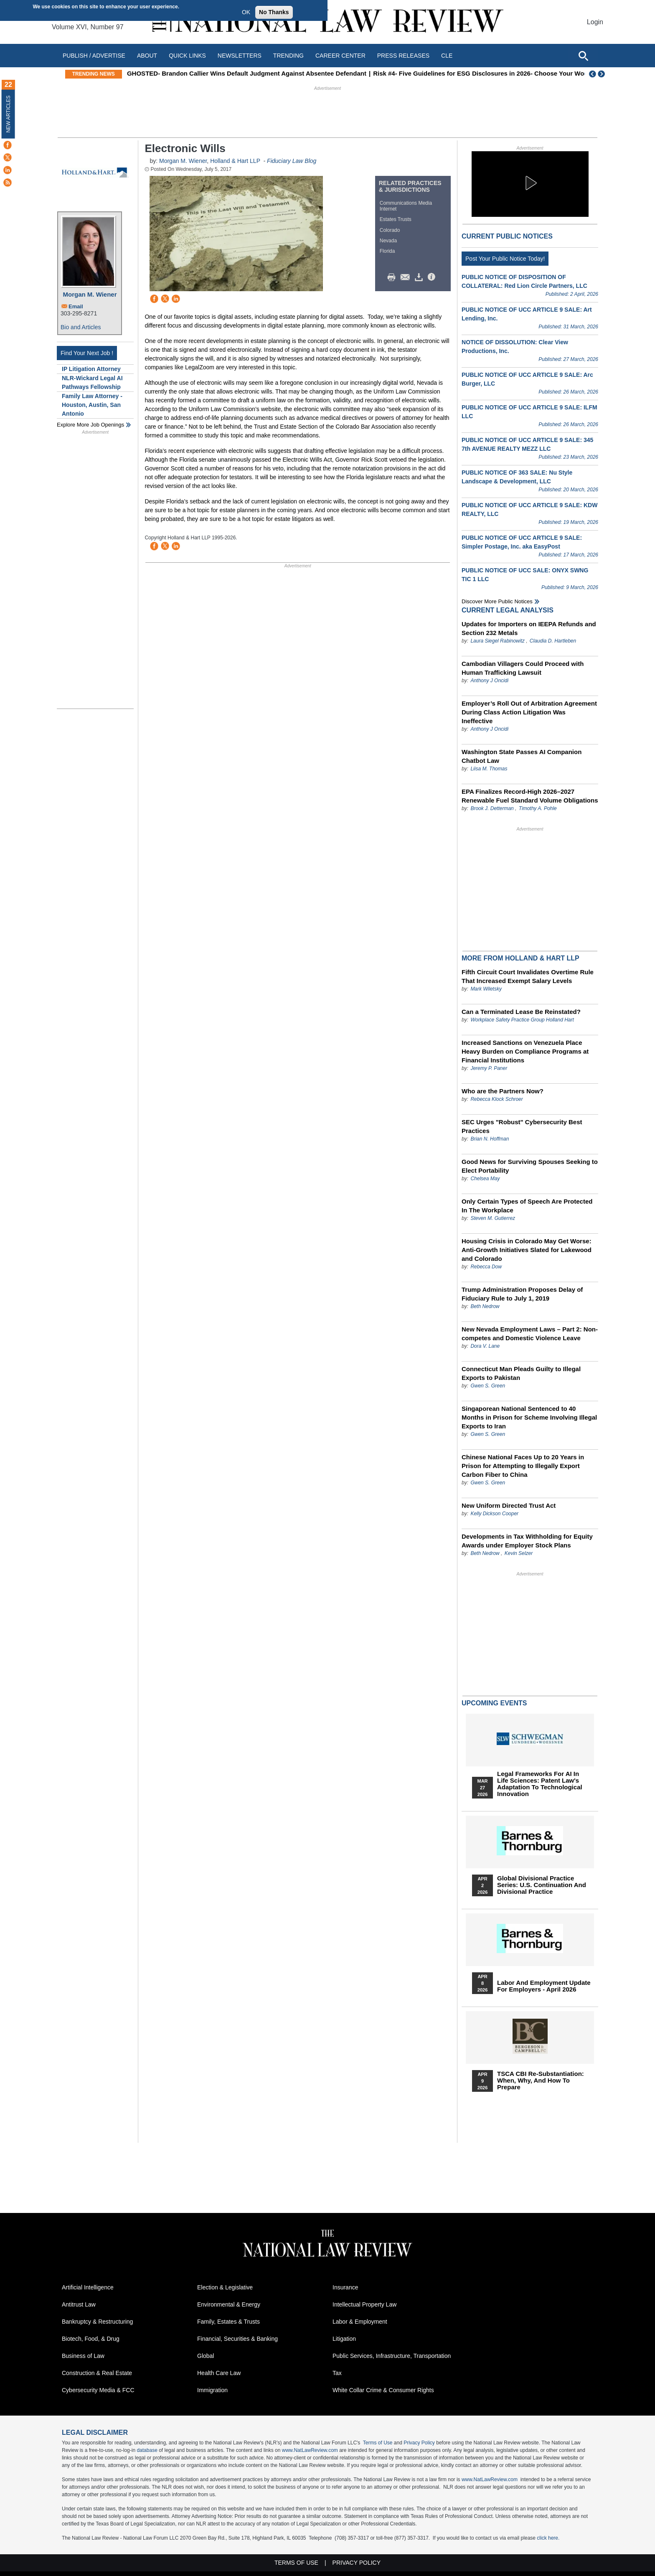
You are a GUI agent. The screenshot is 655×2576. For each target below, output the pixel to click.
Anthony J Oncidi (489, 680)
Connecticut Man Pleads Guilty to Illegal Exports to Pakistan (521, 1373)
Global (205, 2355)
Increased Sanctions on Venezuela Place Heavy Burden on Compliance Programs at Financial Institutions (525, 1051)
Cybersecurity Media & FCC (98, 2390)
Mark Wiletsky (486, 989)
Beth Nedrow (484, 1306)
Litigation (344, 2338)
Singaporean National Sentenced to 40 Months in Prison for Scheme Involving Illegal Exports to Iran (529, 1417)
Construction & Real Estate (97, 2373)
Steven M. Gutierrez (492, 1218)
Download (420, 277)
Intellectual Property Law (364, 2304)
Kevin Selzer (519, 1553)
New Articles (8, 113)
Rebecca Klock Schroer (496, 1099)
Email (76, 306)
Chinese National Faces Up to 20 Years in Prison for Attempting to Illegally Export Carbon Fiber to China (523, 1465)
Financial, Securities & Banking (237, 2338)
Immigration (212, 2390)
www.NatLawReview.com (310, 2450)
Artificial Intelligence (88, 2287)
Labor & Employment (360, 2321)
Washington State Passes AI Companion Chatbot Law (521, 756)
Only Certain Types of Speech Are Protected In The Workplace (527, 1206)
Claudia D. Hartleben (553, 641)
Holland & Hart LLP (235, 161)
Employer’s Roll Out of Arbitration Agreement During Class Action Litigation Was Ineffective (529, 712)
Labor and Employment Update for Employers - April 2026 (544, 1986)
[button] (530, 183)
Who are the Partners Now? (502, 1091)
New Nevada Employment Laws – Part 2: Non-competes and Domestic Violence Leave (530, 1333)
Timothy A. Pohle (538, 808)
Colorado (390, 230)
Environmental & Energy (228, 2304)
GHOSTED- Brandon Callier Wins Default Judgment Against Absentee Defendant (308, 73)
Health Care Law (219, 2373)
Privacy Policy (419, 2443)
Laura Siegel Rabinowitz (497, 641)
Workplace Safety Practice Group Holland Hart (522, 1020)
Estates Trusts (395, 219)
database (147, 2450)
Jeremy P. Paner (488, 1068)
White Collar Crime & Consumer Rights (383, 2390)
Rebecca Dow (486, 1267)
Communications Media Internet (406, 206)
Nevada (388, 241)
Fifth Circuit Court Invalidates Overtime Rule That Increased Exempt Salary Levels (528, 976)
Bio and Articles (81, 327)
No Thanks (274, 12)
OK (246, 12)
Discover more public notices (497, 601)
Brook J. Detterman (491, 808)
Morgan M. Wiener (90, 294)
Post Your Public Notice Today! (505, 258)
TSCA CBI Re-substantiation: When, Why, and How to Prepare (540, 2080)
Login (595, 21)
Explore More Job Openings (90, 425)
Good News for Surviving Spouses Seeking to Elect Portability (530, 1166)
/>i (433, 277)
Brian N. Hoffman (489, 1139)
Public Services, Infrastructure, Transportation (392, 2355)
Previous (592, 74)
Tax (337, 2373)
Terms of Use (378, 2443)
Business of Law (83, 2355)
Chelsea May (485, 1178)
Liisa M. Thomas (488, 769)
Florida (387, 251)
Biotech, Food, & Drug (90, 2338)
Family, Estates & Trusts (228, 2321)
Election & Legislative (225, 2287)
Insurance (345, 2287)
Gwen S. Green (487, 1386)
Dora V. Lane (485, 1346)
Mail (407, 277)
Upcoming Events (494, 1703)
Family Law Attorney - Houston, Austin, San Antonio (92, 405)
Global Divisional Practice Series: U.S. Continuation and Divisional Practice (541, 1885)
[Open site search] (583, 55)
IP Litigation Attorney (91, 369)
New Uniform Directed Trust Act (509, 1505)
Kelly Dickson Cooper (494, 1514)
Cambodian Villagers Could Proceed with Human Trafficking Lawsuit (523, 668)
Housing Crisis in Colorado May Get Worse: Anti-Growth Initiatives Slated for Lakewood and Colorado (527, 1249)
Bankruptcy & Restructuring (97, 2321)
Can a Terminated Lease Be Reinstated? (521, 1011)
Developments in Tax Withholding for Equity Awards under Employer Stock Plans (527, 1541)
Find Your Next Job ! (87, 353)
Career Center (340, 55)
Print (393, 277)
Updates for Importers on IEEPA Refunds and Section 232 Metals (529, 628)
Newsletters (239, 55)
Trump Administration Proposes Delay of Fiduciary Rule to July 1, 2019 (522, 1294)
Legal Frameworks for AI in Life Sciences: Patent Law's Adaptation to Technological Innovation (539, 1784)
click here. (548, 2538)
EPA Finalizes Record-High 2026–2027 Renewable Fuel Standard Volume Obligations (530, 796)
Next (602, 74)
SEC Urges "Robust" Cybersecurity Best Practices (522, 1126)
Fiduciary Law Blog (291, 161)
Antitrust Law (79, 2304)
